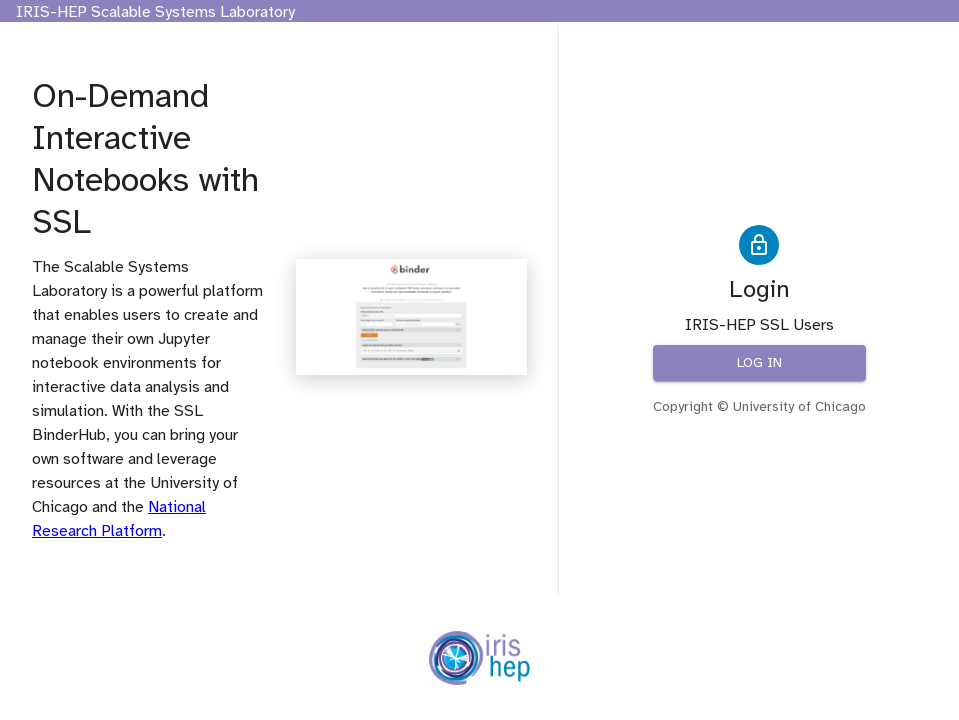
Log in (759, 363)
